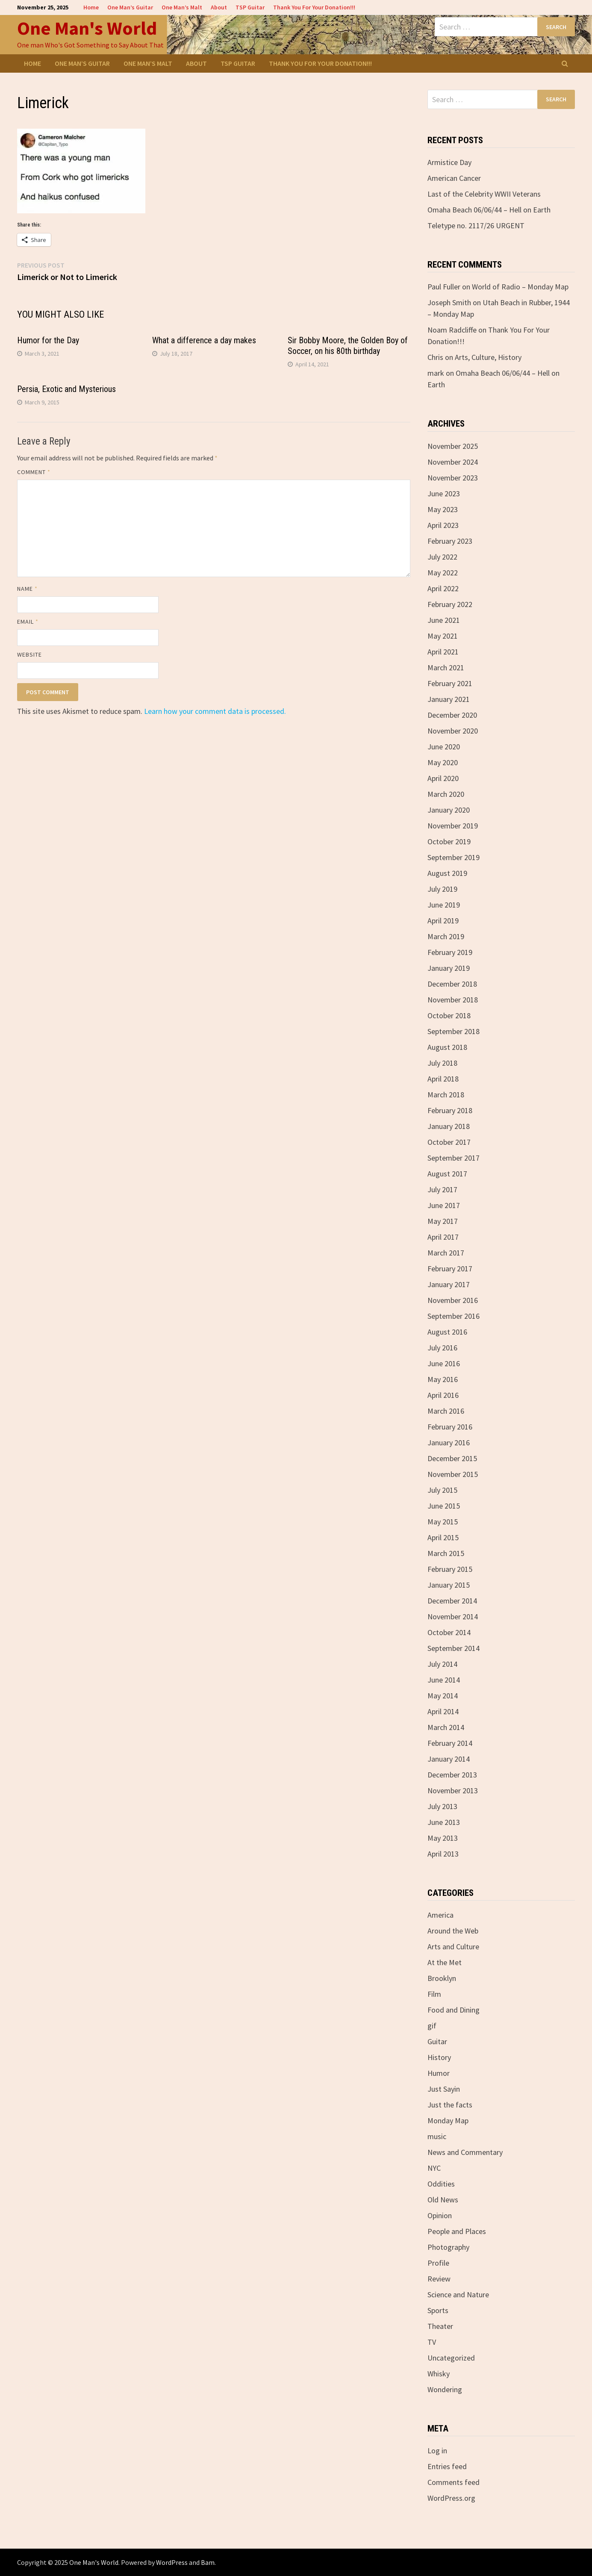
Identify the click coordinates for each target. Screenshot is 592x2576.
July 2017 (442, 1189)
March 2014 (445, 1727)
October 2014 (449, 1632)
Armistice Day (449, 162)
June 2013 (443, 1822)
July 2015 (442, 1490)
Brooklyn (441, 1978)
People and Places (456, 2231)
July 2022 (442, 557)
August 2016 (447, 1332)
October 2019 (449, 841)
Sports (437, 2310)
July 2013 (442, 1806)
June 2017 (443, 1205)
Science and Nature (458, 2294)
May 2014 (442, 1696)
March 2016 (445, 1411)
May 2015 (442, 1522)
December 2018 (452, 984)
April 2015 (443, 1537)
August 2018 (447, 1047)
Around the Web (452, 1931)
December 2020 (452, 715)
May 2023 (442, 509)
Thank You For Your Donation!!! (314, 7)
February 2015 (449, 1569)
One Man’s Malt (182, 7)
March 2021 (445, 667)
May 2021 (442, 636)
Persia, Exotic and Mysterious (66, 389)
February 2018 (449, 1110)
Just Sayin (443, 2089)
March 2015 (445, 1553)
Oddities (441, 2184)
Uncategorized (451, 2358)
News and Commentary (465, 2152)
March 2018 (445, 1094)
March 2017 (445, 1253)
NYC (434, 2168)
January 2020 (448, 810)
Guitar (437, 2041)
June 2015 (443, 1506)
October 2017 (449, 1142)
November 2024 (452, 462)
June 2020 (443, 747)
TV (431, 2342)
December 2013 (452, 1775)
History (439, 2057)
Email (28, 621)
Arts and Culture (453, 1946)
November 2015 (452, 1474)
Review (439, 2279)
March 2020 (445, 794)
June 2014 (443, 1680)
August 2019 (447, 873)
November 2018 (452, 1000)
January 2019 (448, 968)
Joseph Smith (449, 302)
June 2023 (443, 493)
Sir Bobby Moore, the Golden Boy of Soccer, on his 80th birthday (348, 345)
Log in (437, 2450)
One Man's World (87, 28)
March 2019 (445, 936)
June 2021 (443, 620)
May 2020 (442, 762)
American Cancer (454, 178)
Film (434, 1994)
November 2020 (452, 731)
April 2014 (443, 1711)
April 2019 (443, 920)
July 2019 (442, 889)
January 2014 (448, 1759)
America (440, 1915)
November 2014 (452, 1616)
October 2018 (449, 1015)
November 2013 (452, 1790)
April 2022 (443, 588)
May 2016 (442, 1379)
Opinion (439, 2215)
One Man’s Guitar (130, 7)
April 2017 (443, 1237)
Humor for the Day (48, 340)
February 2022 (449, 604)
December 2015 (452, 1458)
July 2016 (442, 1348)
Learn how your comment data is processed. (215, 711)
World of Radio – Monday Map (520, 287)
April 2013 (443, 1854)
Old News (442, 2200)
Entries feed (447, 2466)
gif (431, 2026)
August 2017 (447, 1174)
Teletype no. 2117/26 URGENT (475, 225)
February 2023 (449, 541)
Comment (34, 472)
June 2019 (443, 905)
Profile (438, 2263)
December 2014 (452, 1601)
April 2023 (443, 525)
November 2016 (452, 1300)
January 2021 (448, 699)
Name (27, 588)
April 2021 (443, 652)
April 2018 (443, 1079)
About (219, 7)
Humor (438, 2073)
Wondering (444, 2389)
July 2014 (442, 1664)
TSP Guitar (250, 7)
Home (91, 7)
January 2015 (448, 1585)
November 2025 (452, 446)
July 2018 (442, 1063)
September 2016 (453, 1316)
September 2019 (453, 857)
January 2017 (448, 1284)
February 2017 (449, 1268)
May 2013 (442, 1838)
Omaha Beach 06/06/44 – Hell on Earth (489, 210)
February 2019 (449, 952)
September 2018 (453, 1031)
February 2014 (449, 1743)
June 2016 (443, 1363)
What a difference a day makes (204, 340)
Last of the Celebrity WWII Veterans (484, 194)
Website (29, 654)
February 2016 (449, 1427)
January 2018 (448, 1126)
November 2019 (452, 826)
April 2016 (443, 1395)
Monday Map (447, 2120)
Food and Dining (453, 2010)
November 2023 (452, 478)
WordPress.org (451, 2498)
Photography (448, 2247)
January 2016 (448, 1442)
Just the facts (449, 2105)
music (436, 2136)
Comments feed (453, 2482)
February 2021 (449, 683)
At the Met (444, 1962)
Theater (440, 2326)
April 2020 (443, 778)
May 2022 (442, 573)
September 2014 (453, 1648)
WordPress (172, 2562)
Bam (208, 2562)
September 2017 (453, 1158)
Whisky (438, 2374)
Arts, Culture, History (488, 357)
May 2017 (442, 1221)
